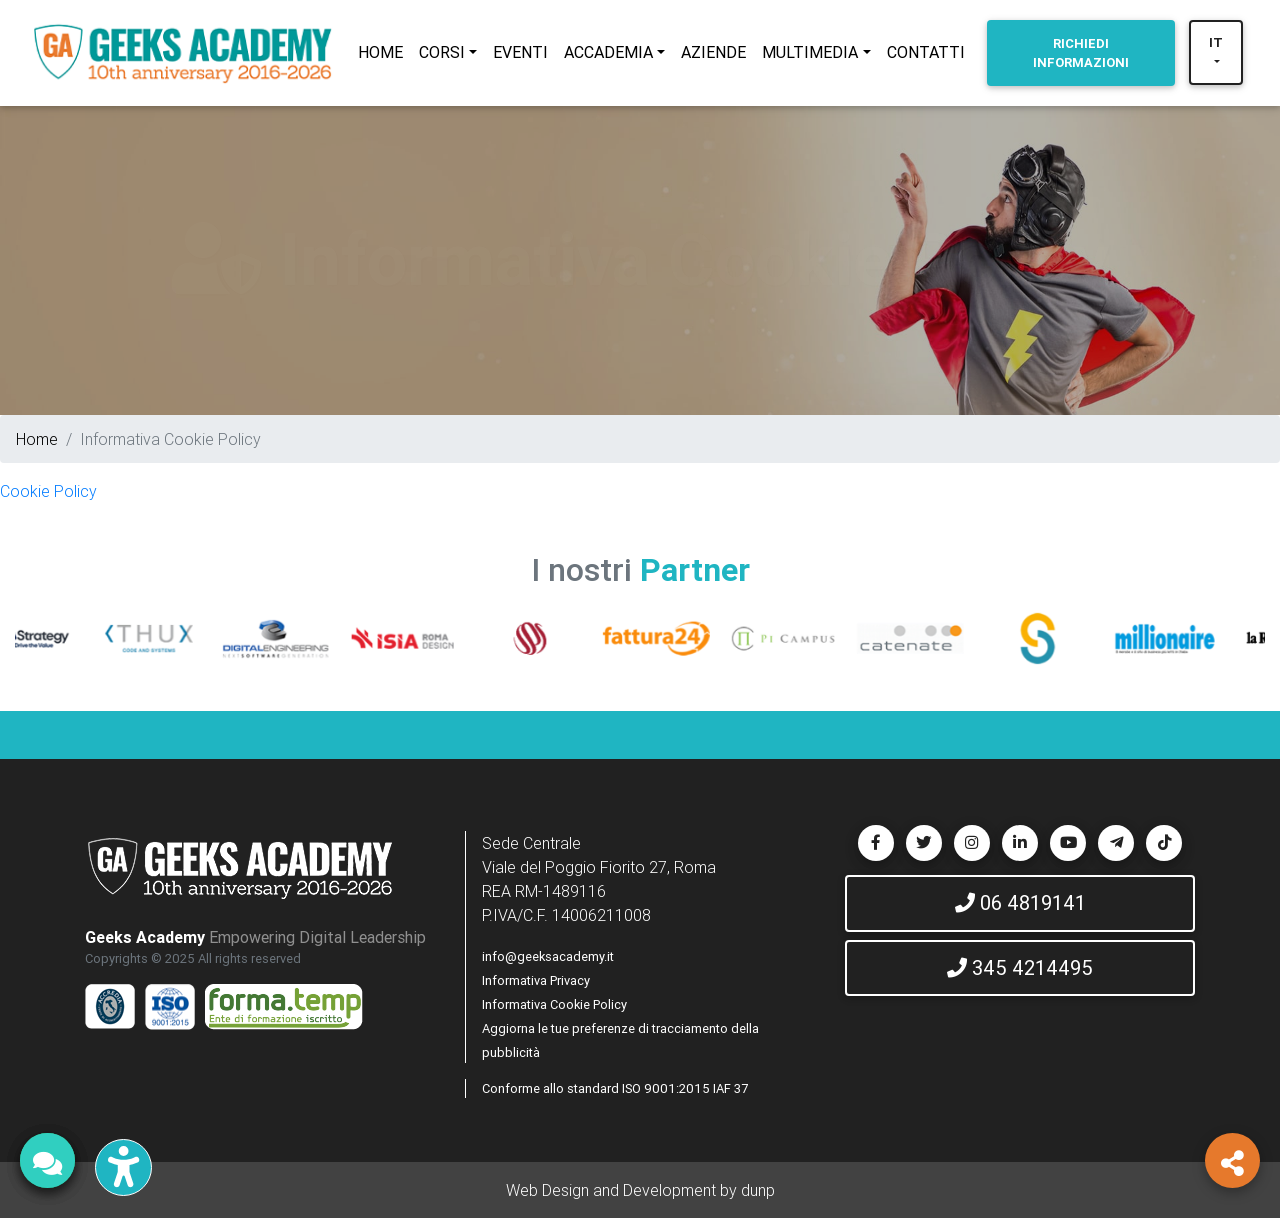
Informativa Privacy (536, 980)
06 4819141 (1020, 902)
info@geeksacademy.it (548, 956)
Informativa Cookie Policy (554, 1004)
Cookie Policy (48, 491)
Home (37, 439)
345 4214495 (1020, 967)
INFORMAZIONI (1081, 53)
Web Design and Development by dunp (640, 1190)
